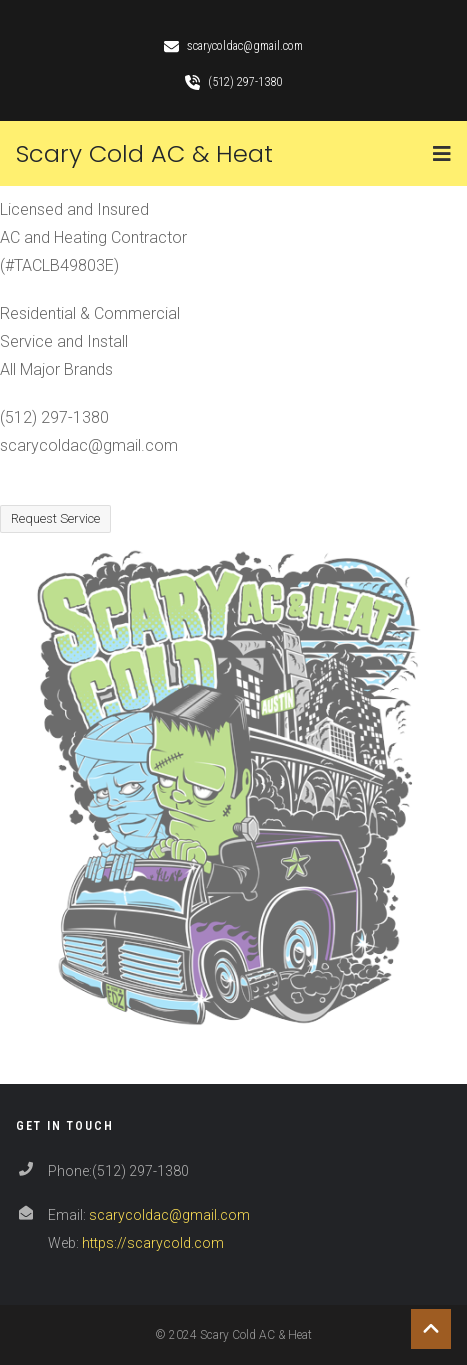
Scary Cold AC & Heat (144, 153)
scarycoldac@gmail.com (169, 1215)
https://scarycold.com (153, 1243)
